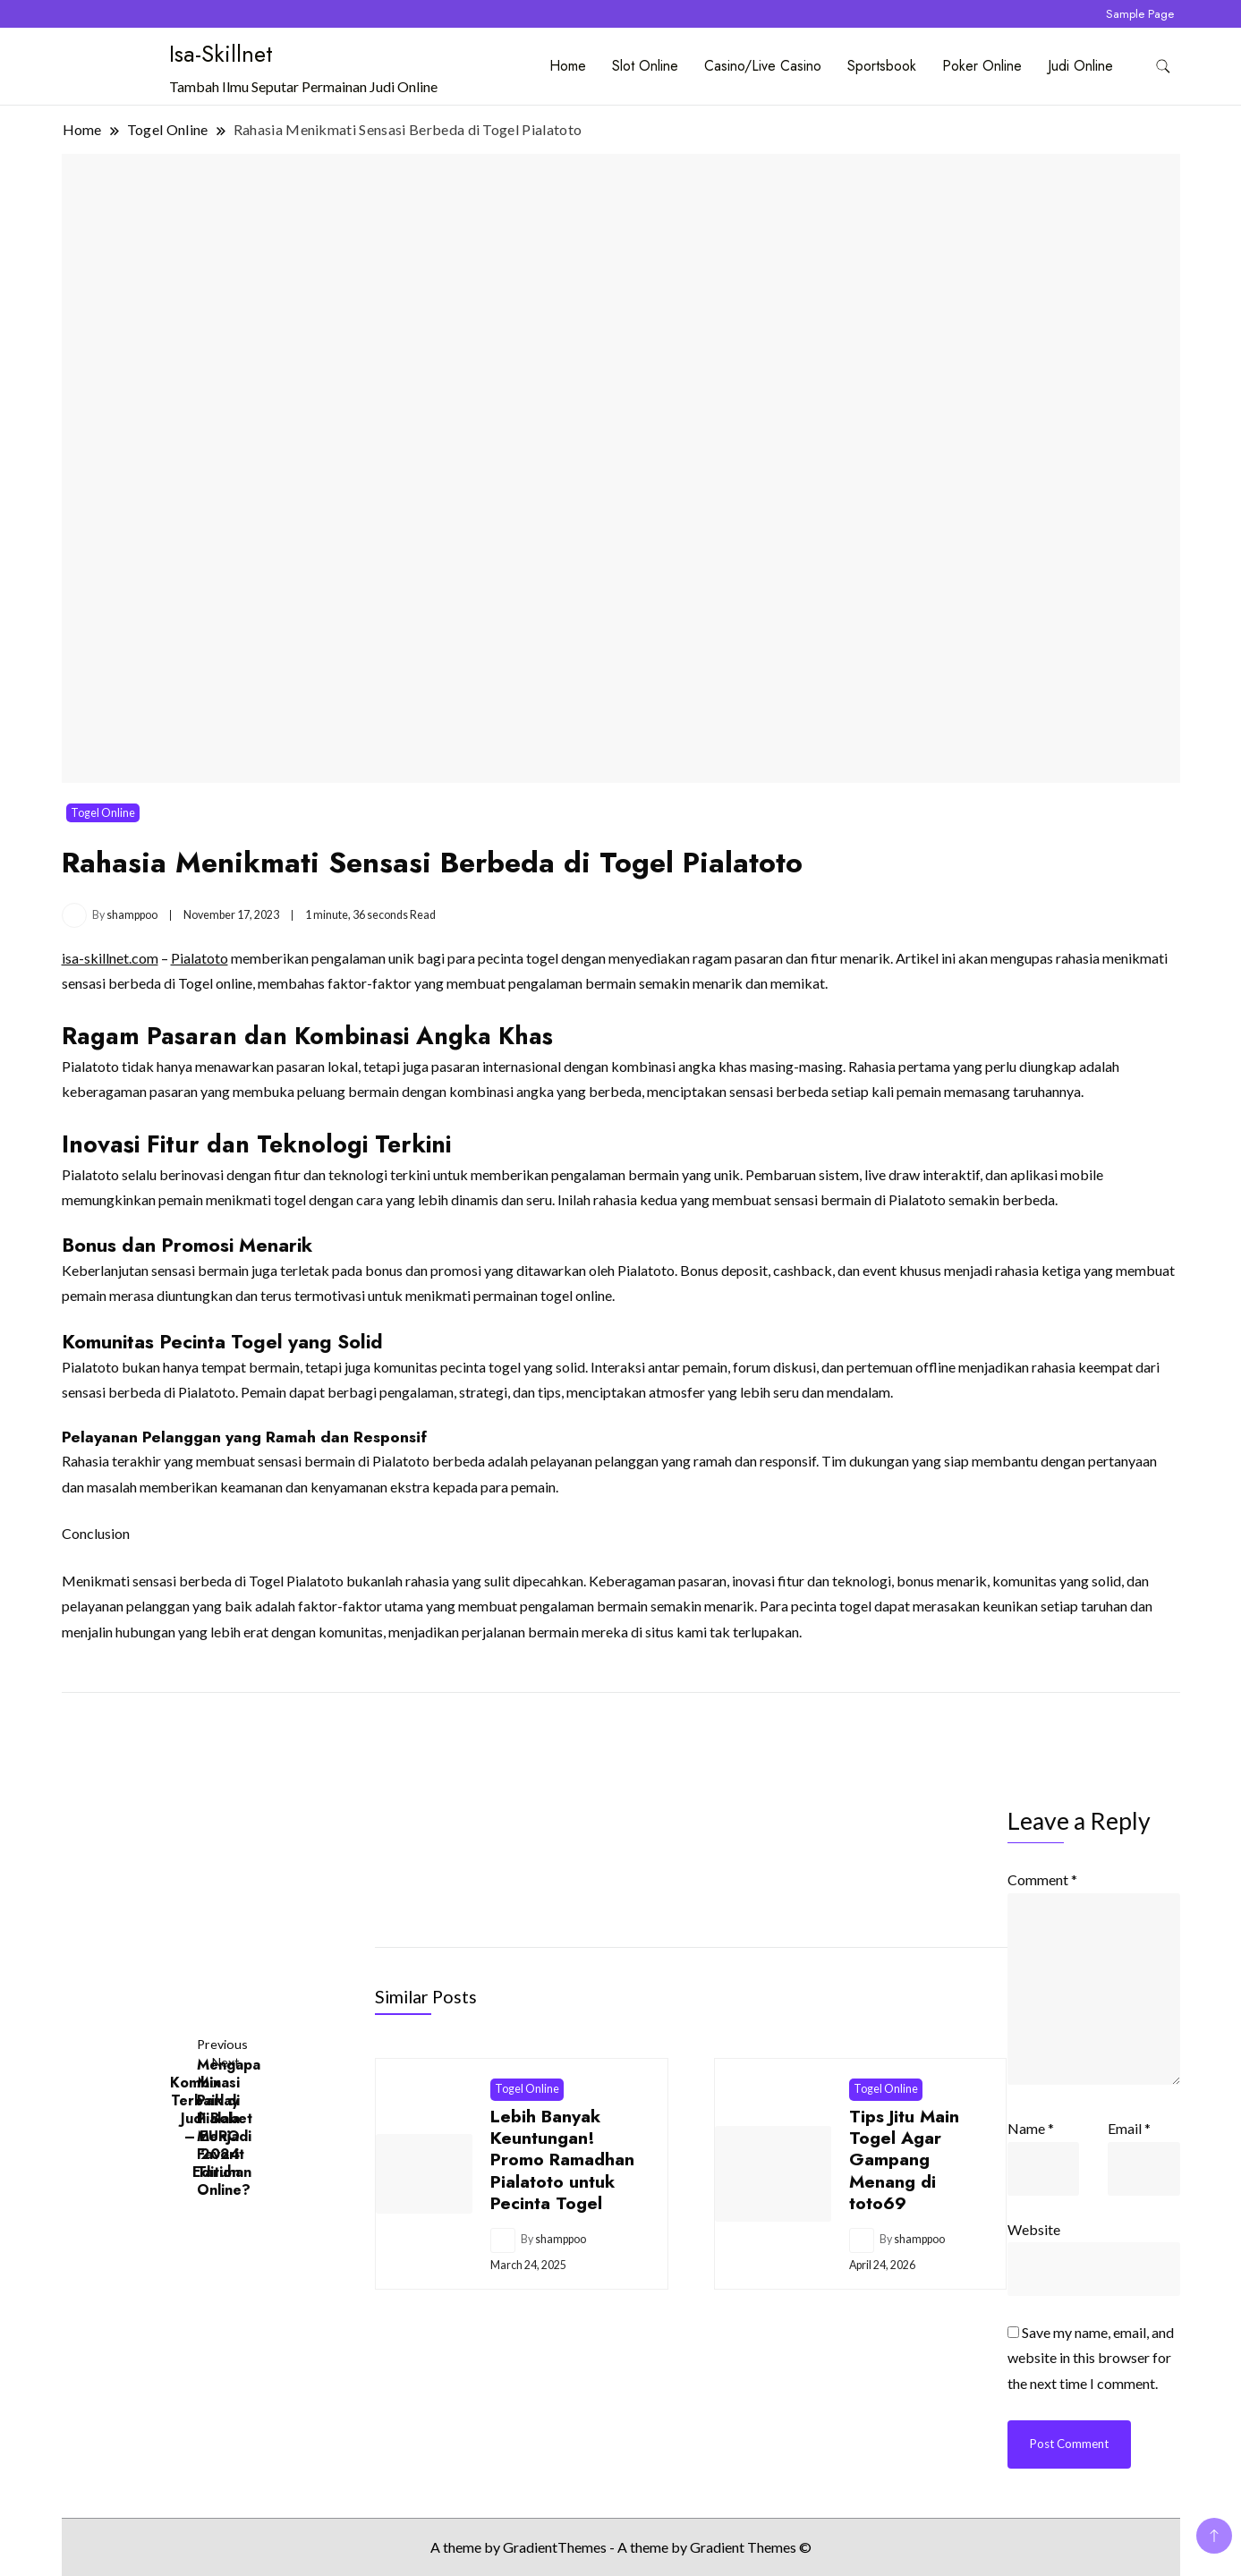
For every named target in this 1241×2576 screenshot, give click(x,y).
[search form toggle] (1163, 66)
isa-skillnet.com (110, 957)
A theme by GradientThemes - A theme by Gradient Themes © (621, 2546)
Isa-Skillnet (221, 54)
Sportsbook (881, 65)
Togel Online (103, 813)
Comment (1042, 1879)
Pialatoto (199, 957)
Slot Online (645, 65)
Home (567, 65)
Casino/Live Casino (762, 65)
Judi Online (1080, 65)
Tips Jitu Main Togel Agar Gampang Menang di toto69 (904, 2160)
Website (1033, 2229)
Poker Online (982, 65)
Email (1129, 2128)
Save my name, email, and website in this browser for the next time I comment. (1090, 2358)
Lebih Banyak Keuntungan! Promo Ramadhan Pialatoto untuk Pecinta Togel (562, 2160)
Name (1030, 2128)
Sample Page (1140, 13)
